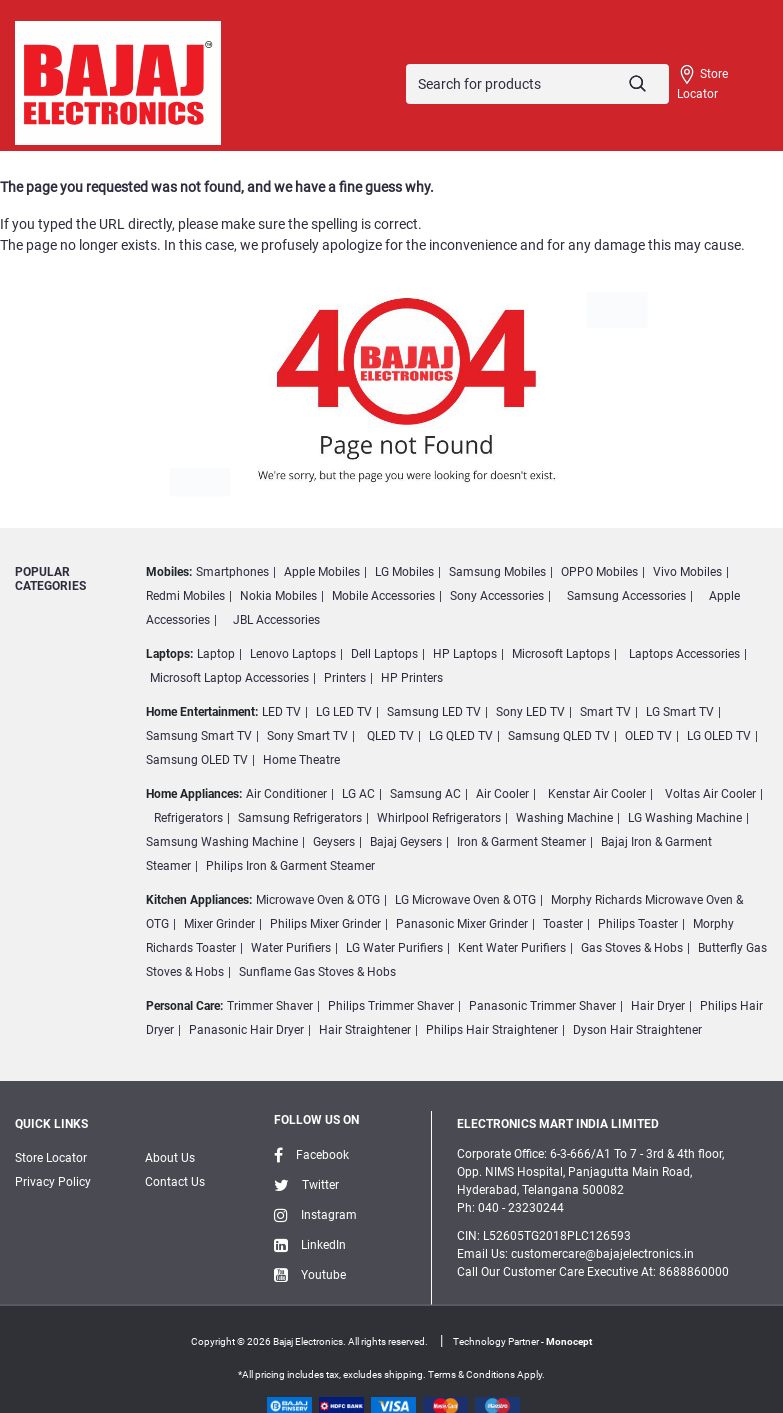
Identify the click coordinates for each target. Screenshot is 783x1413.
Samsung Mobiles (497, 572)
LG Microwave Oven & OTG (465, 900)
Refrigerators (188, 818)
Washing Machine (564, 818)
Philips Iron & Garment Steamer (290, 866)
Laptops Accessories (684, 654)
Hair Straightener (365, 1030)
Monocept (569, 1341)
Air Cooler (502, 794)
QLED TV (390, 736)
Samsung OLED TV (197, 760)
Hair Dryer (658, 1006)
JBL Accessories (276, 620)
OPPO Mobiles (599, 572)
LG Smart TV (680, 712)
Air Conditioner (286, 794)
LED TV (281, 712)
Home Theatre (301, 760)
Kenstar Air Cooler (597, 794)
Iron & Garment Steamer (521, 842)
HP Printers (412, 678)
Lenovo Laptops (293, 654)
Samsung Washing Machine (222, 842)
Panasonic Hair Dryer (246, 1030)
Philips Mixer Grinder (325, 924)
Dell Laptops (384, 654)
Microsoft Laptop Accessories (229, 678)
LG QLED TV (461, 736)
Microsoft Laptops (561, 654)
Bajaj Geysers (406, 842)
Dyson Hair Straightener (637, 1030)
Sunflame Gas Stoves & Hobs (317, 972)
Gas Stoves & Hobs (632, 948)
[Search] (537, 84)
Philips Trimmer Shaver (391, 1006)
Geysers (334, 842)
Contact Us (175, 1182)
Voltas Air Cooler (710, 794)
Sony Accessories (497, 596)
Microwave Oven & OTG (318, 900)
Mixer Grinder (219, 924)
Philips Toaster (638, 924)
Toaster (563, 924)
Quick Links (51, 1124)
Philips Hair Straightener (492, 1030)
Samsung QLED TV (559, 736)
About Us (170, 1158)
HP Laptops (465, 654)
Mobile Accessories (383, 596)
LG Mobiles (404, 572)
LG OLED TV (719, 736)
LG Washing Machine (685, 818)
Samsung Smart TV (199, 736)
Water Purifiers (291, 948)
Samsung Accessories (626, 596)
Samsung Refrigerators (300, 818)
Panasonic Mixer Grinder (462, 924)
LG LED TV (344, 712)
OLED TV (648, 736)
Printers (345, 678)
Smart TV (605, 712)
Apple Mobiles (322, 572)
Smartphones (232, 572)
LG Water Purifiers (394, 948)
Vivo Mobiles (687, 572)
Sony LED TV (530, 712)
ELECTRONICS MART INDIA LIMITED (558, 1124)
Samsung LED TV (434, 712)
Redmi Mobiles (185, 596)
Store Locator (702, 83)
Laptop (216, 654)
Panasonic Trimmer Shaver (542, 1006)
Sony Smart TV (307, 736)
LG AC (358, 794)
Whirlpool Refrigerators (439, 818)
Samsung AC (425, 794)
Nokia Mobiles (278, 596)
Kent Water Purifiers (512, 948)
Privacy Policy (53, 1182)
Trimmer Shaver (270, 1006)
